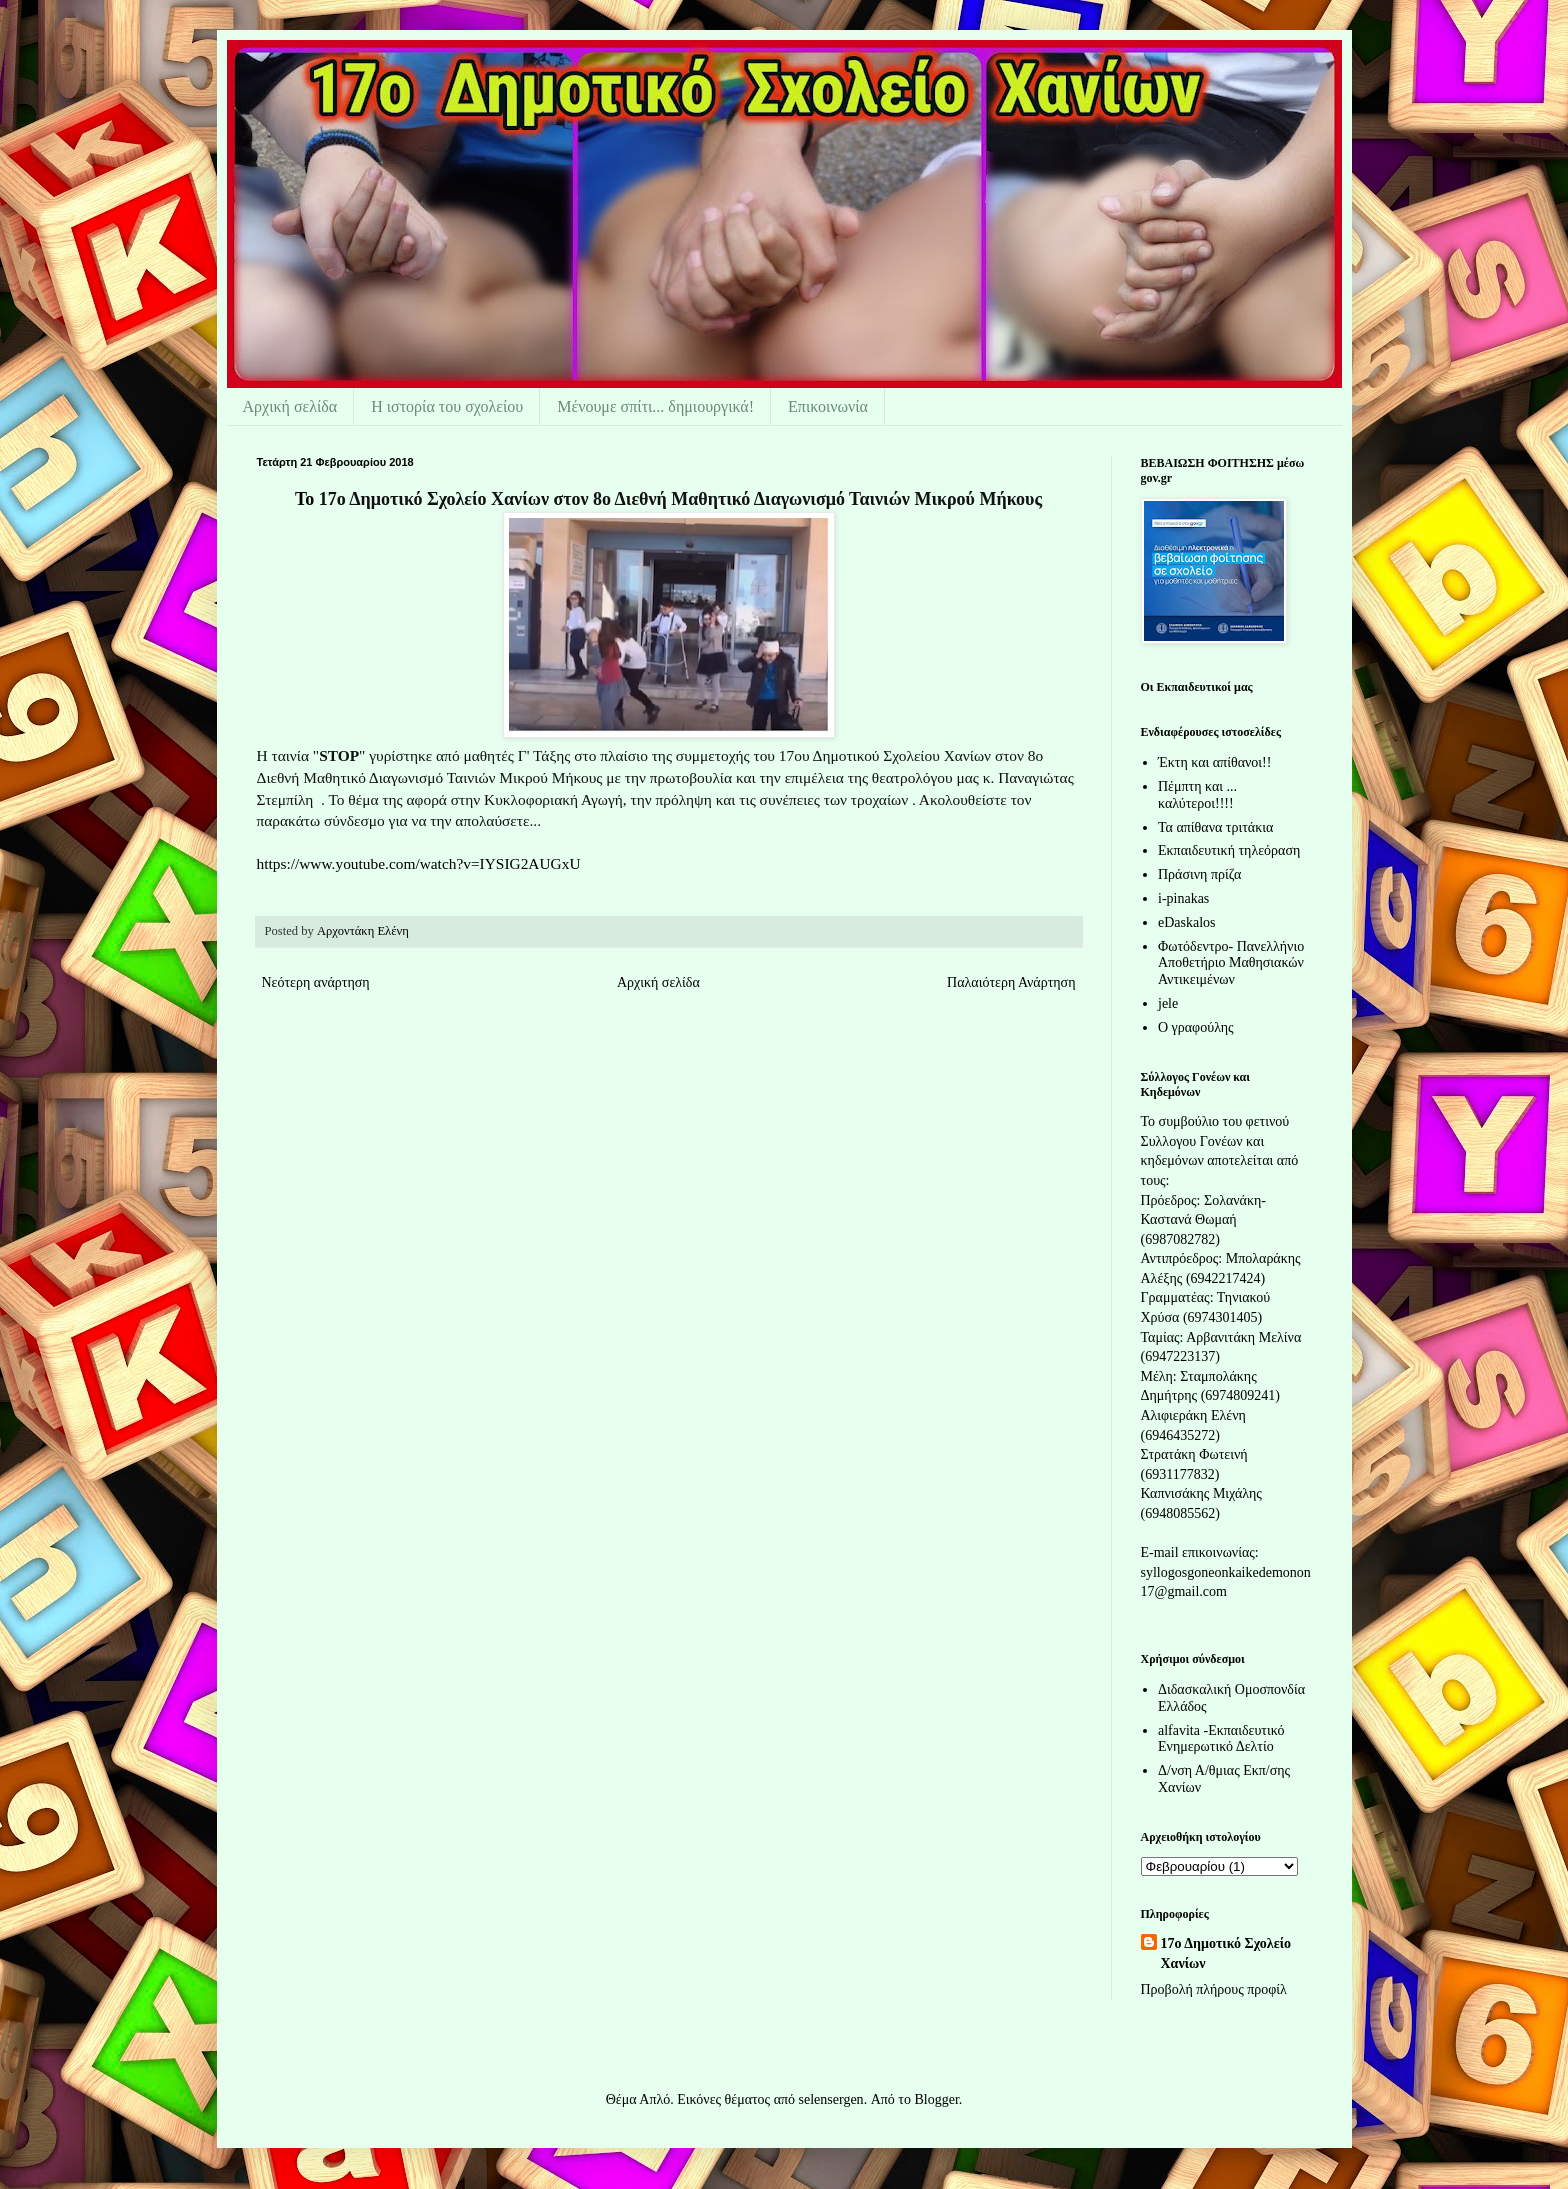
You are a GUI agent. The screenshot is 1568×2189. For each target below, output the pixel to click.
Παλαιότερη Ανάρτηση (1011, 982)
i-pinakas (1183, 898)
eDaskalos (1187, 922)
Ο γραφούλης (1196, 1027)
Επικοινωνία (828, 406)
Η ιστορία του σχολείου (447, 406)
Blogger (936, 2099)
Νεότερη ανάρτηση (316, 982)
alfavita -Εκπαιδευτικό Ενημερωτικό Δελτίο (1221, 1739)
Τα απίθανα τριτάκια (1215, 827)
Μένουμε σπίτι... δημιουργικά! (655, 406)
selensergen (831, 2099)
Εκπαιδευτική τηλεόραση (1229, 850)
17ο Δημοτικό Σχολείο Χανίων (1226, 1953)
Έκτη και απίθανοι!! (1214, 762)
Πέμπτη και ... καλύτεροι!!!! (1197, 795)
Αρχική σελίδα (290, 406)
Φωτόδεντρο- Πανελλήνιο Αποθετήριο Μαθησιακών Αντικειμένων (1231, 963)
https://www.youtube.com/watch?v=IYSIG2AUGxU (419, 863)
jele (1168, 1003)
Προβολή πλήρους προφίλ (1214, 1989)
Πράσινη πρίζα (1199, 874)
